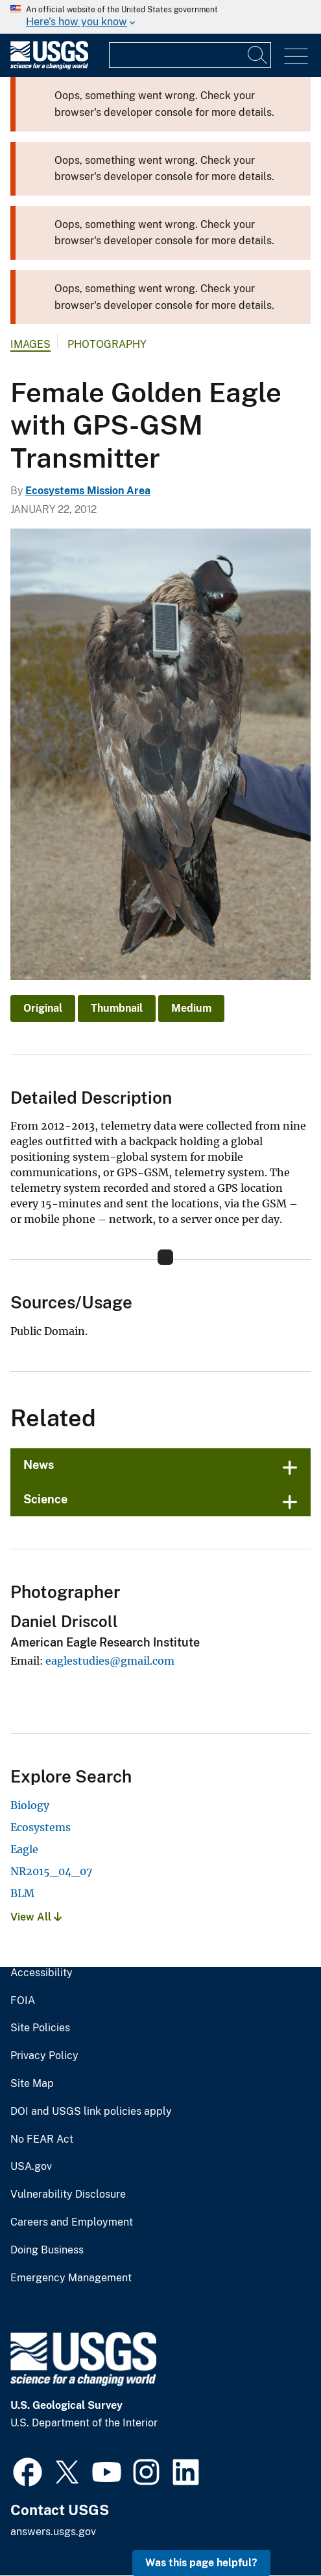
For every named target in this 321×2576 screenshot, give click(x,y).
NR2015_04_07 (51, 1871)
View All (36, 1917)
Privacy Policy (44, 2056)
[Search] (258, 55)
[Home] (49, 66)
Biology (29, 1805)
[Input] (190, 55)
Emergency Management (71, 2278)
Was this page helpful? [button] (201, 2563)
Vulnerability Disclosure (68, 2194)
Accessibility (41, 1973)
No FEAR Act (41, 2139)
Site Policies (40, 2028)
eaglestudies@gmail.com (109, 1660)
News (38, 1465)
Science (45, 1499)
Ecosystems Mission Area (87, 490)
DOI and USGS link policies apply (91, 2111)
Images (30, 344)
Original (42, 1008)
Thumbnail (117, 1008)
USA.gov (31, 2166)
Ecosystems (40, 1827)
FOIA (22, 2001)
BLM (22, 1893)
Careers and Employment (71, 2222)
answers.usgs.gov (53, 2531)
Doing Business (47, 2250)
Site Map (32, 2084)
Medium (191, 1008)
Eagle (24, 1849)
